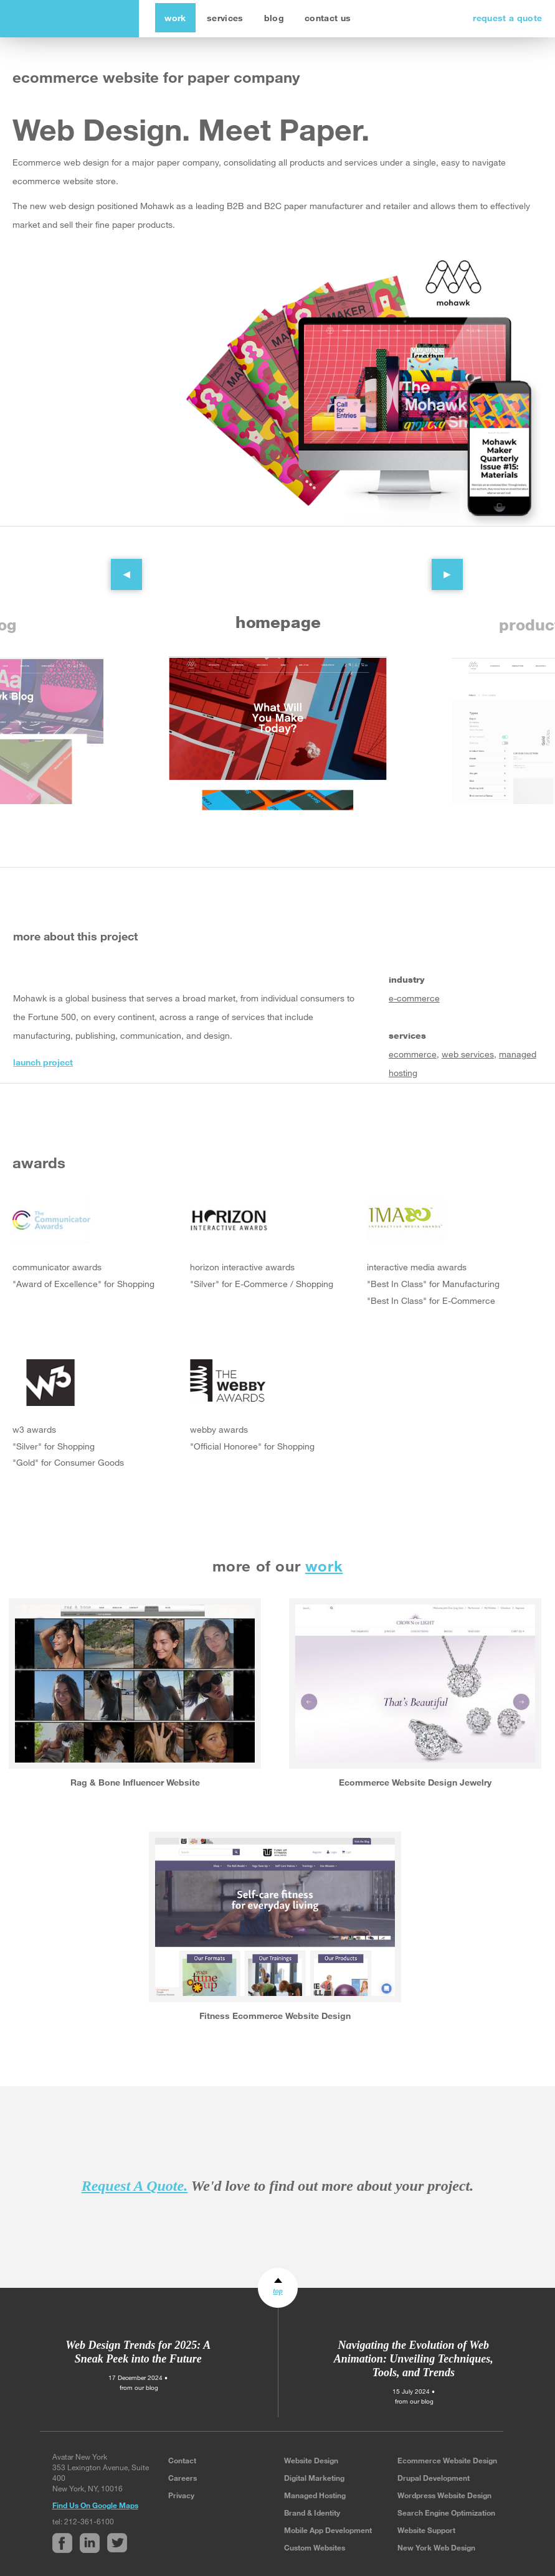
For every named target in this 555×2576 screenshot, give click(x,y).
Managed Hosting (315, 2495)
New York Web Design (436, 2547)
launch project (43, 1062)
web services (468, 1054)
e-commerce (414, 998)
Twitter (76, 1110)
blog (274, 17)
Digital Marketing (314, 2478)
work (175, 17)
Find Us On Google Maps (95, 2505)
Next (438, 565)
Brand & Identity (312, 2512)
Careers (182, 2478)
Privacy (181, 2495)
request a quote (507, 17)
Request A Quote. (134, 2186)
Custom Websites (314, 2547)
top (277, 2291)
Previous (117, 565)
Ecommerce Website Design (447, 2460)
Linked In (49, 1110)
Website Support (426, 2530)
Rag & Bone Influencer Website (135, 1782)
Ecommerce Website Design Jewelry (415, 1782)
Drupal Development (433, 2478)
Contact (182, 2460)
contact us (328, 17)
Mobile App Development (328, 2530)
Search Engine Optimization (446, 2512)
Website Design (311, 2460)
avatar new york (67, 19)
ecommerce (413, 1054)
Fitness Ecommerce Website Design (275, 2015)
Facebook (22, 1110)
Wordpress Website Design (444, 2495)
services (225, 17)
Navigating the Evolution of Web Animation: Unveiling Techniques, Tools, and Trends (413, 2359)
